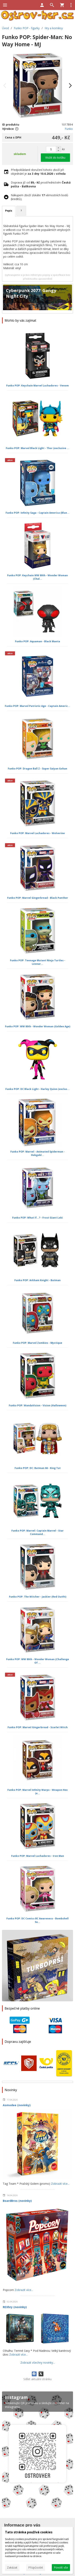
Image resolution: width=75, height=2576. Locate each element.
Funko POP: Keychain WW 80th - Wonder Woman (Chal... (37, 577)
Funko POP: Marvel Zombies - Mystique (37, 1343)
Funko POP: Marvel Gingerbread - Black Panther (37, 898)
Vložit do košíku (55, 157)
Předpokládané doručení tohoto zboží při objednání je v (38, 172)
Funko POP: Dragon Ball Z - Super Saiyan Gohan (37, 768)
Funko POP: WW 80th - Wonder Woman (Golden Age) (37, 1026)
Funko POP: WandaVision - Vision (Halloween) (37, 1405)
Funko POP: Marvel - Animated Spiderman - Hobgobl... (37, 1153)
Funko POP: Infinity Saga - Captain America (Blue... (37, 512)
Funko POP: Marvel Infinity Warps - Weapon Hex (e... (37, 1791)
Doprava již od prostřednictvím (41, 184)
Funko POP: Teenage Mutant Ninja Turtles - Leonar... (37, 962)
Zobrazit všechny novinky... (37, 2362)
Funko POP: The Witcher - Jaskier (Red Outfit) (37, 1596)
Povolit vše (61, 2567)
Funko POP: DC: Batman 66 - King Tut (38, 1468)
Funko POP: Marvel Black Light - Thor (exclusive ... (37, 448)
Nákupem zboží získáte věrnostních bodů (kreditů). (39, 197)
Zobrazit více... (60, 2184)
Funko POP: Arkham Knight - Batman (37, 1280)
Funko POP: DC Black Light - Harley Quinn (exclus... (37, 1089)
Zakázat (12, 2567)
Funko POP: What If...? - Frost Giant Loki (37, 1217)
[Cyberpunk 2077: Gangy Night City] (37, 298)
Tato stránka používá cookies (28, 2532)
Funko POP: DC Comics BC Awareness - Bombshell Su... (37, 1920)
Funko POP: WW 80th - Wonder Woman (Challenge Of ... (37, 1661)
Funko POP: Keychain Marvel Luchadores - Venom (37, 385)
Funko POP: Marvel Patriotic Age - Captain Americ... (37, 706)
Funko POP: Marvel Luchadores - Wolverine (37, 833)
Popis (8, 210)
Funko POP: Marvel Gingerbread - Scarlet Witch (38, 1727)
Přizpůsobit (35, 2567)
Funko (69, 129)
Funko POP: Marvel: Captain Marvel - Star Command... (37, 1532)
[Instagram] (37, 2451)
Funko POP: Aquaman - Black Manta (37, 641)
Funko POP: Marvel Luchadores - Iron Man (37, 1856)
